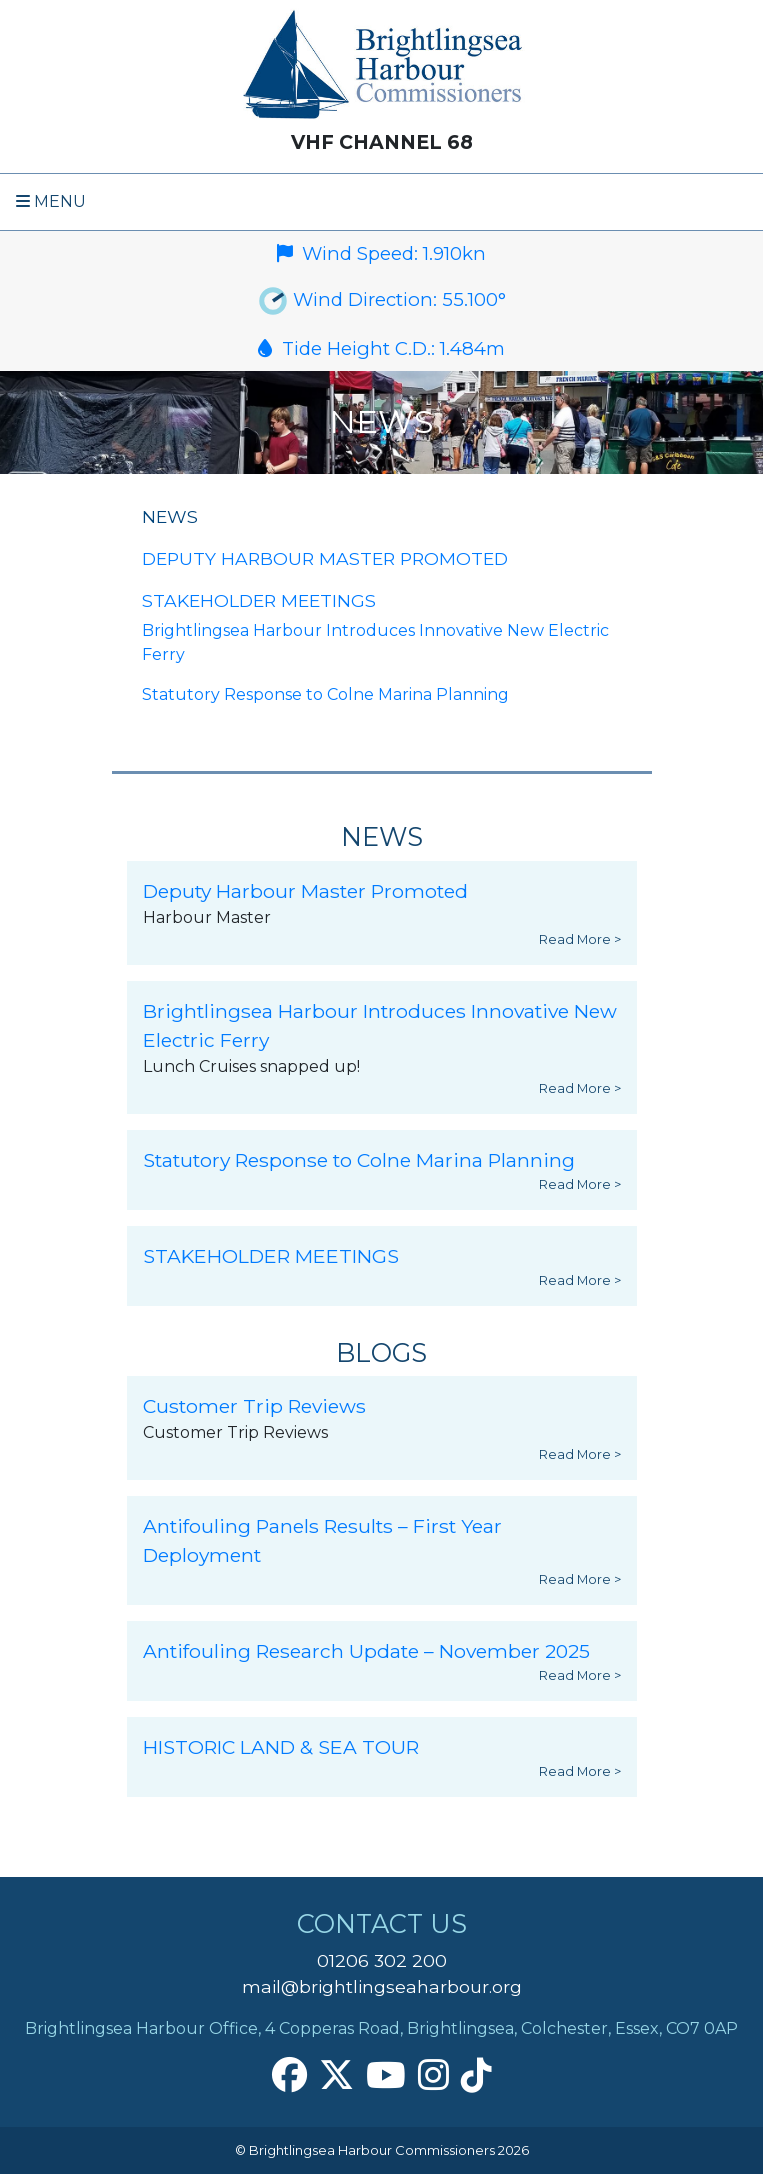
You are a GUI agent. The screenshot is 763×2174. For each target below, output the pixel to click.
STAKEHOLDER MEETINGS (259, 600)
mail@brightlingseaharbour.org (382, 1986)
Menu (51, 201)
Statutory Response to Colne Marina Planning (325, 694)
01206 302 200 (382, 1960)
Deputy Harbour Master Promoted (325, 558)
